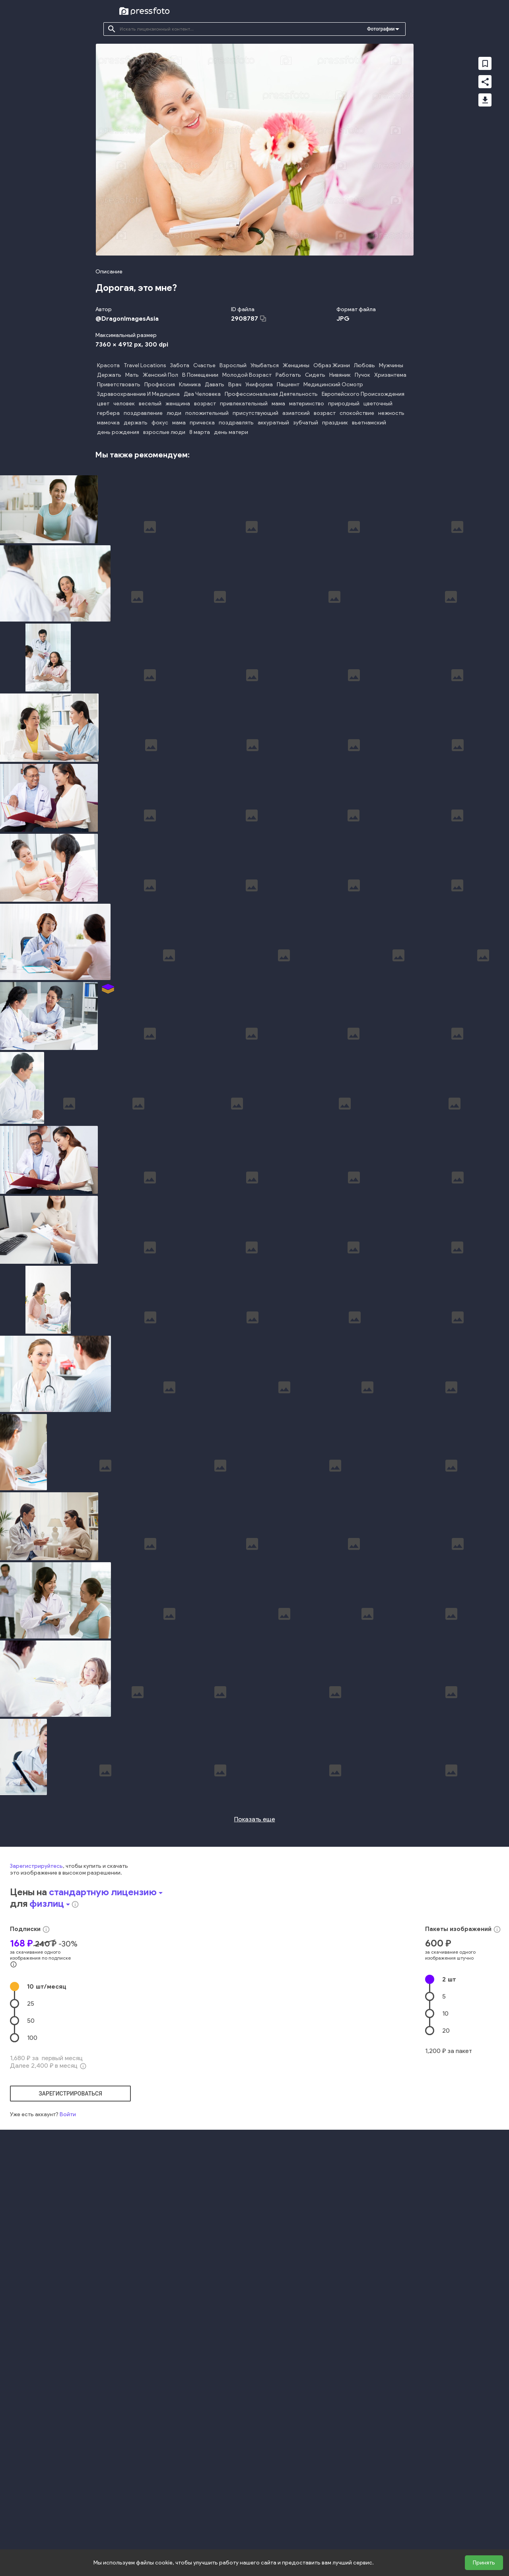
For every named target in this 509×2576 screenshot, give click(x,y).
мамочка (108, 422)
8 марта (199, 432)
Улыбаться (265, 365)
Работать (288, 375)
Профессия (159, 384)
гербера (108, 413)
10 (46, 2259)
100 (32, 2311)
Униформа (259, 384)
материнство (306, 403)
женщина (177, 403)
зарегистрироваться (70, 2366)
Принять (484, 2562)
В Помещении (200, 375)
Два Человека (202, 394)
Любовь (364, 365)
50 (31, 2293)
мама (278, 403)
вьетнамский (369, 422)
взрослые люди (164, 432)
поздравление (143, 413)
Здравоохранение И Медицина (138, 394)
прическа (202, 422)
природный (343, 403)
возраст (205, 403)
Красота (108, 365)
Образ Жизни (331, 365)
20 (446, 2303)
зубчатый (305, 422)
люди (174, 413)
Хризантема (390, 375)
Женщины (296, 365)
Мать (132, 375)
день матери (231, 432)
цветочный (377, 403)
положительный (207, 413)
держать (136, 422)
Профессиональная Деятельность (271, 394)
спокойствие (357, 413)
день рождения (118, 432)
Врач (234, 384)
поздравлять (236, 422)
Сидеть (315, 375)
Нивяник (340, 375)
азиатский (296, 413)
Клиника (190, 384)
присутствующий (255, 413)
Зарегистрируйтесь (36, 2139)
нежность (391, 413)
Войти (68, 2387)
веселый (150, 403)
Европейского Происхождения (363, 394)
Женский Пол (160, 375)
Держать (109, 375)
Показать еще (254, 2092)
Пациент (288, 384)
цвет (103, 403)
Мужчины (391, 365)
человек (124, 403)
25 (30, 2276)
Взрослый (233, 365)
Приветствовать (118, 384)
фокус (160, 422)
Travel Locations (145, 365)
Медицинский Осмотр (333, 384)
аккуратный (273, 422)
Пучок (362, 375)
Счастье (204, 365)
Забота (179, 365)
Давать (214, 384)
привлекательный (244, 403)
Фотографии (380, 29)
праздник (335, 422)
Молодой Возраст (247, 375)
